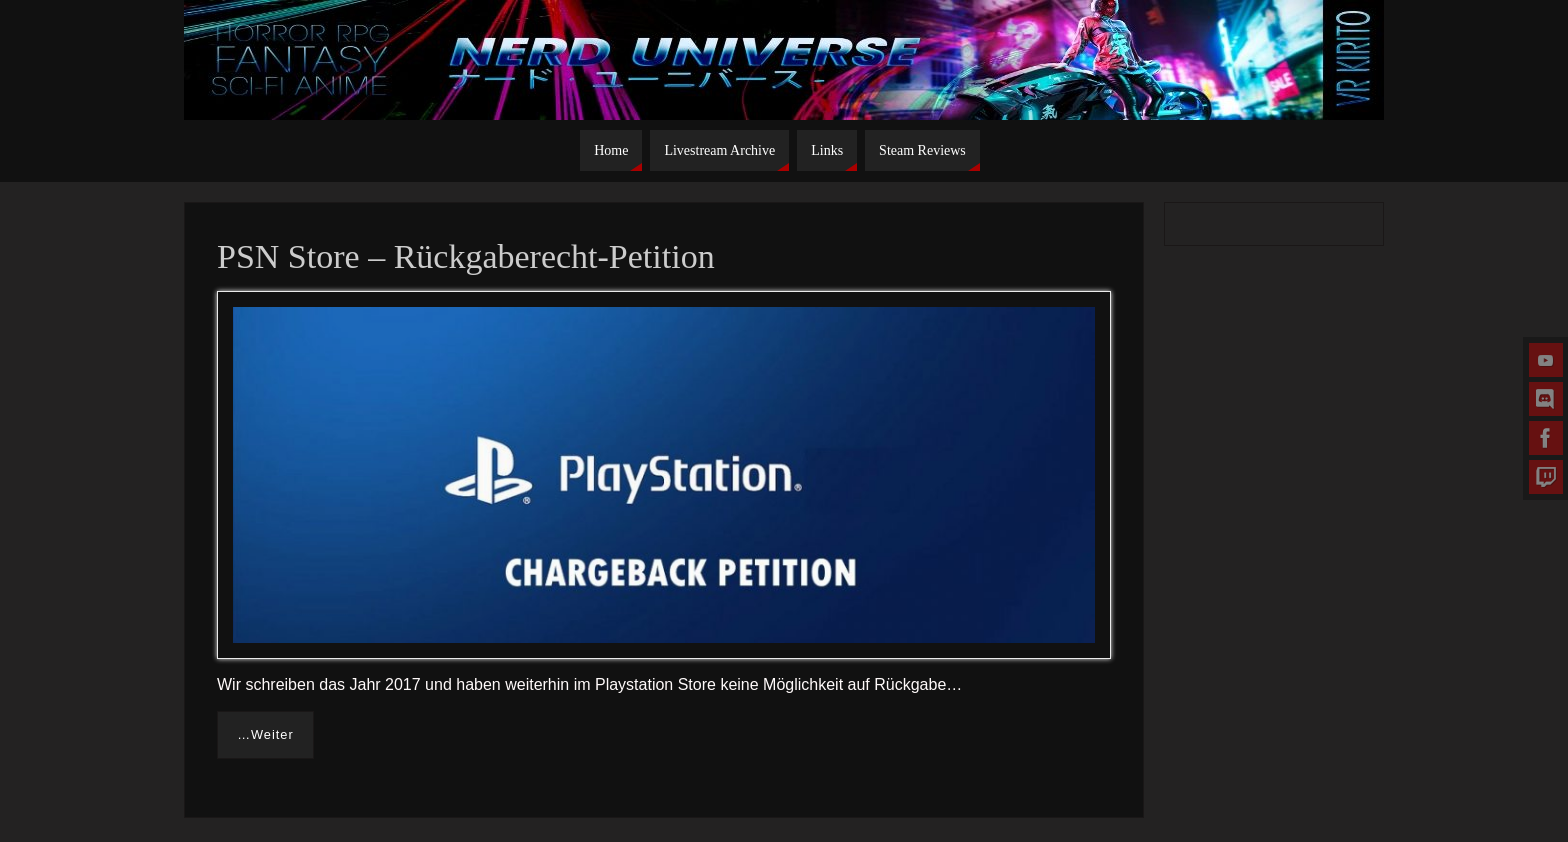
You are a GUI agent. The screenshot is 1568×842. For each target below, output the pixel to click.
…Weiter (265, 734)
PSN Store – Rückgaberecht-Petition (466, 256)
